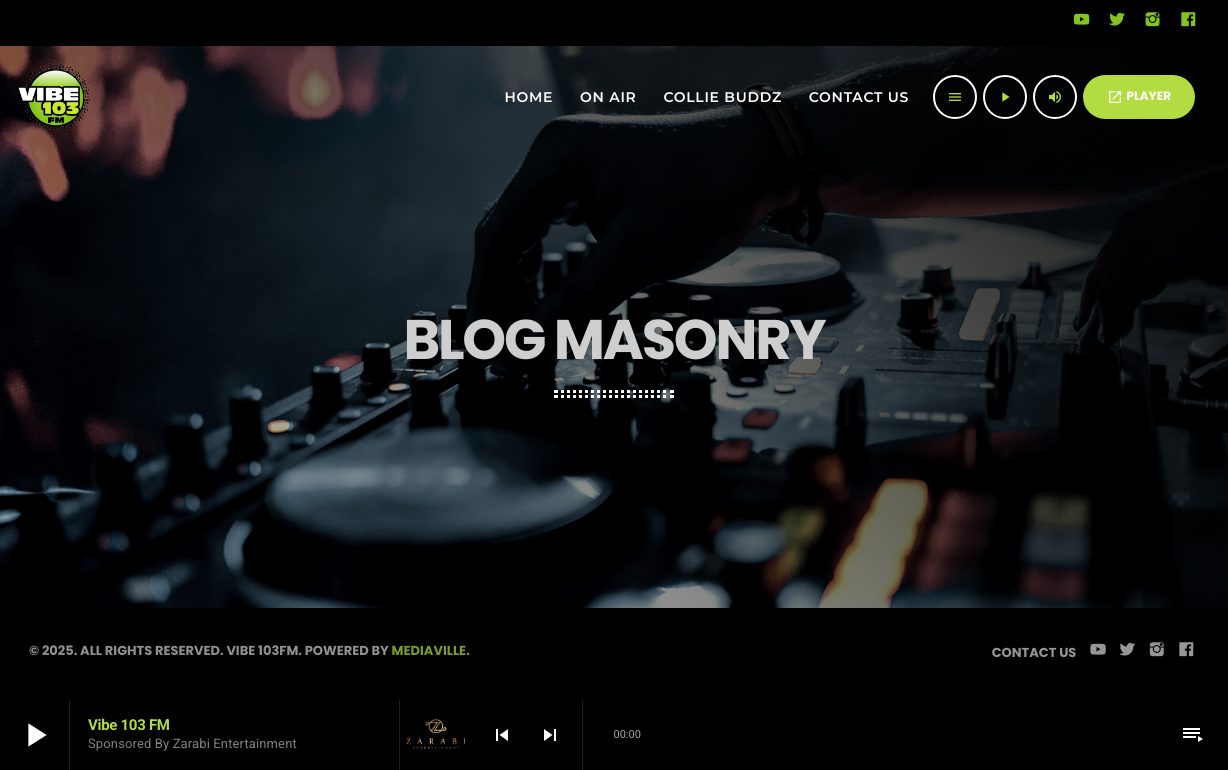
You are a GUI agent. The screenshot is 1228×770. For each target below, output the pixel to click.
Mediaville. (431, 650)
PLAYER (1139, 96)
